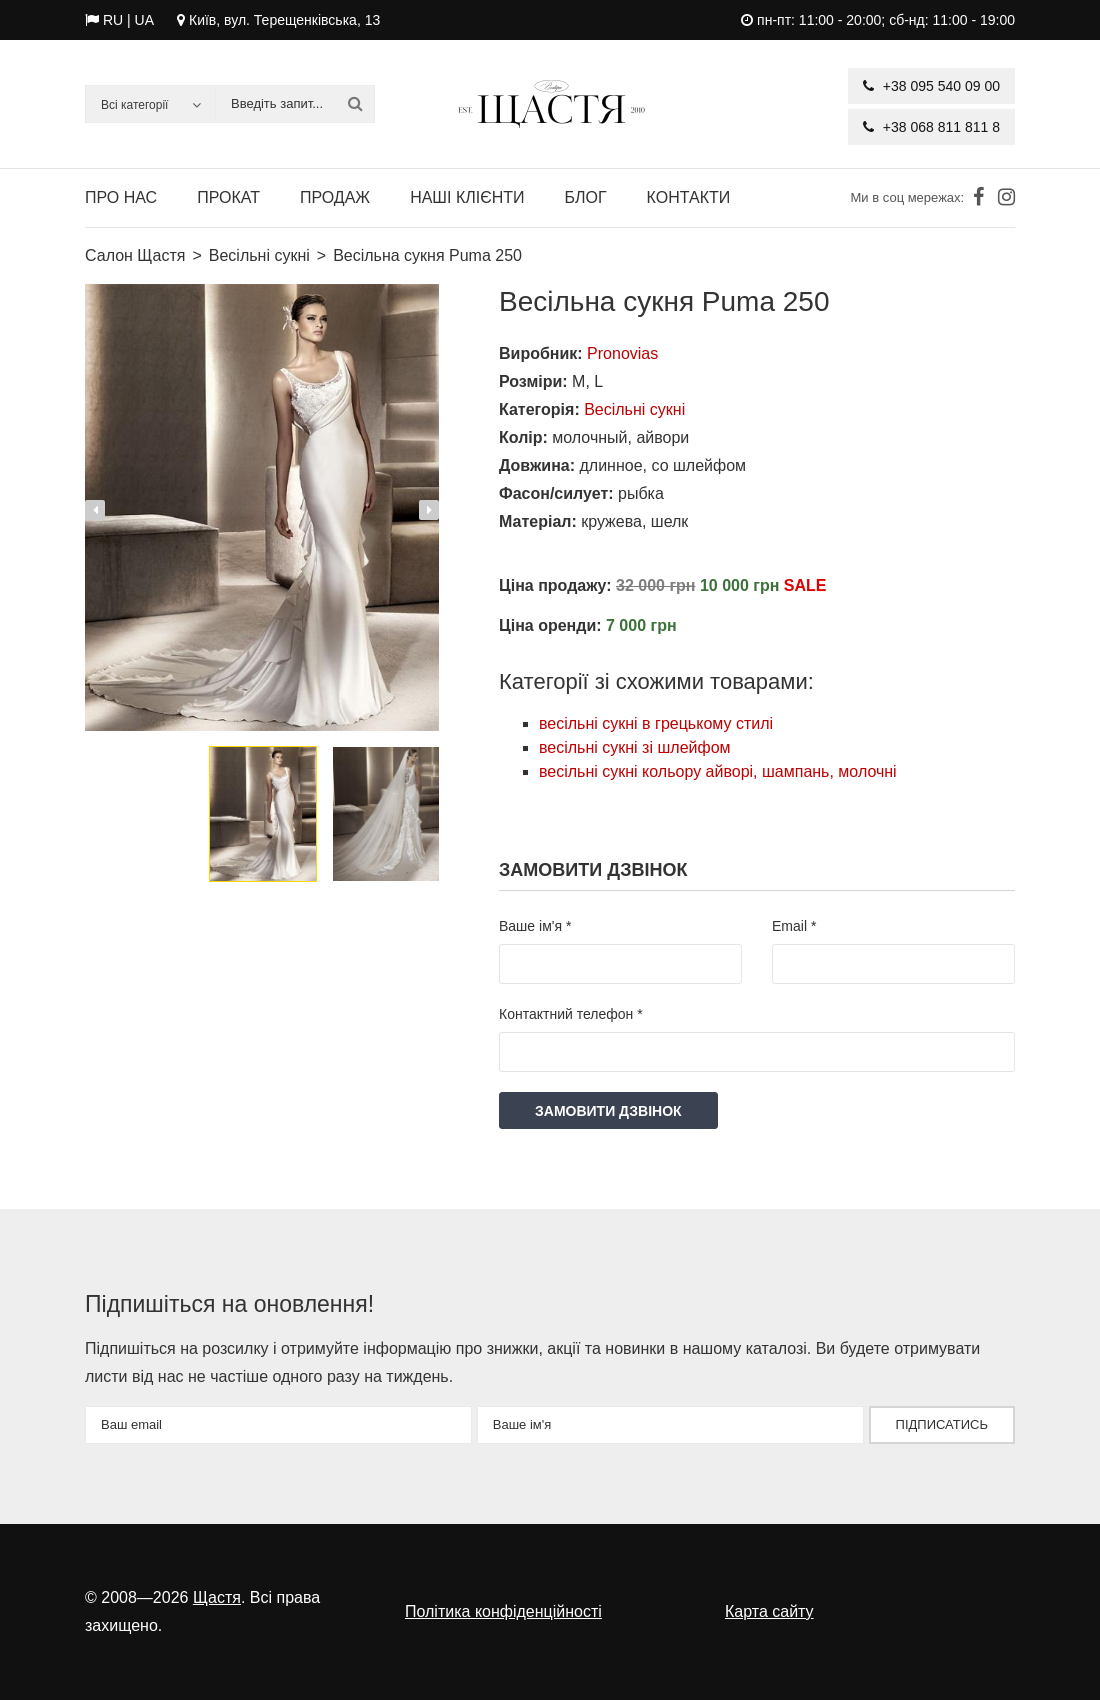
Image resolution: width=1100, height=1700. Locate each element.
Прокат (228, 197)
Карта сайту (769, 1611)
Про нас (121, 197)
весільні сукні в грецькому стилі (656, 723)
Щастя (217, 1597)
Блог (586, 197)
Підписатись (942, 1424)
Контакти (689, 197)
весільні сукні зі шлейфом (635, 747)
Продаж (335, 197)
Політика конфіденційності (503, 1611)
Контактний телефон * (571, 1014)
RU (113, 20)
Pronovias (622, 353)
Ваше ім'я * (535, 926)
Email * (794, 926)
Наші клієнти (467, 197)
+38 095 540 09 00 (931, 86)
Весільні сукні (634, 409)
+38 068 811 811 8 (931, 127)
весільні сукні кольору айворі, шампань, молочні (718, 771)
